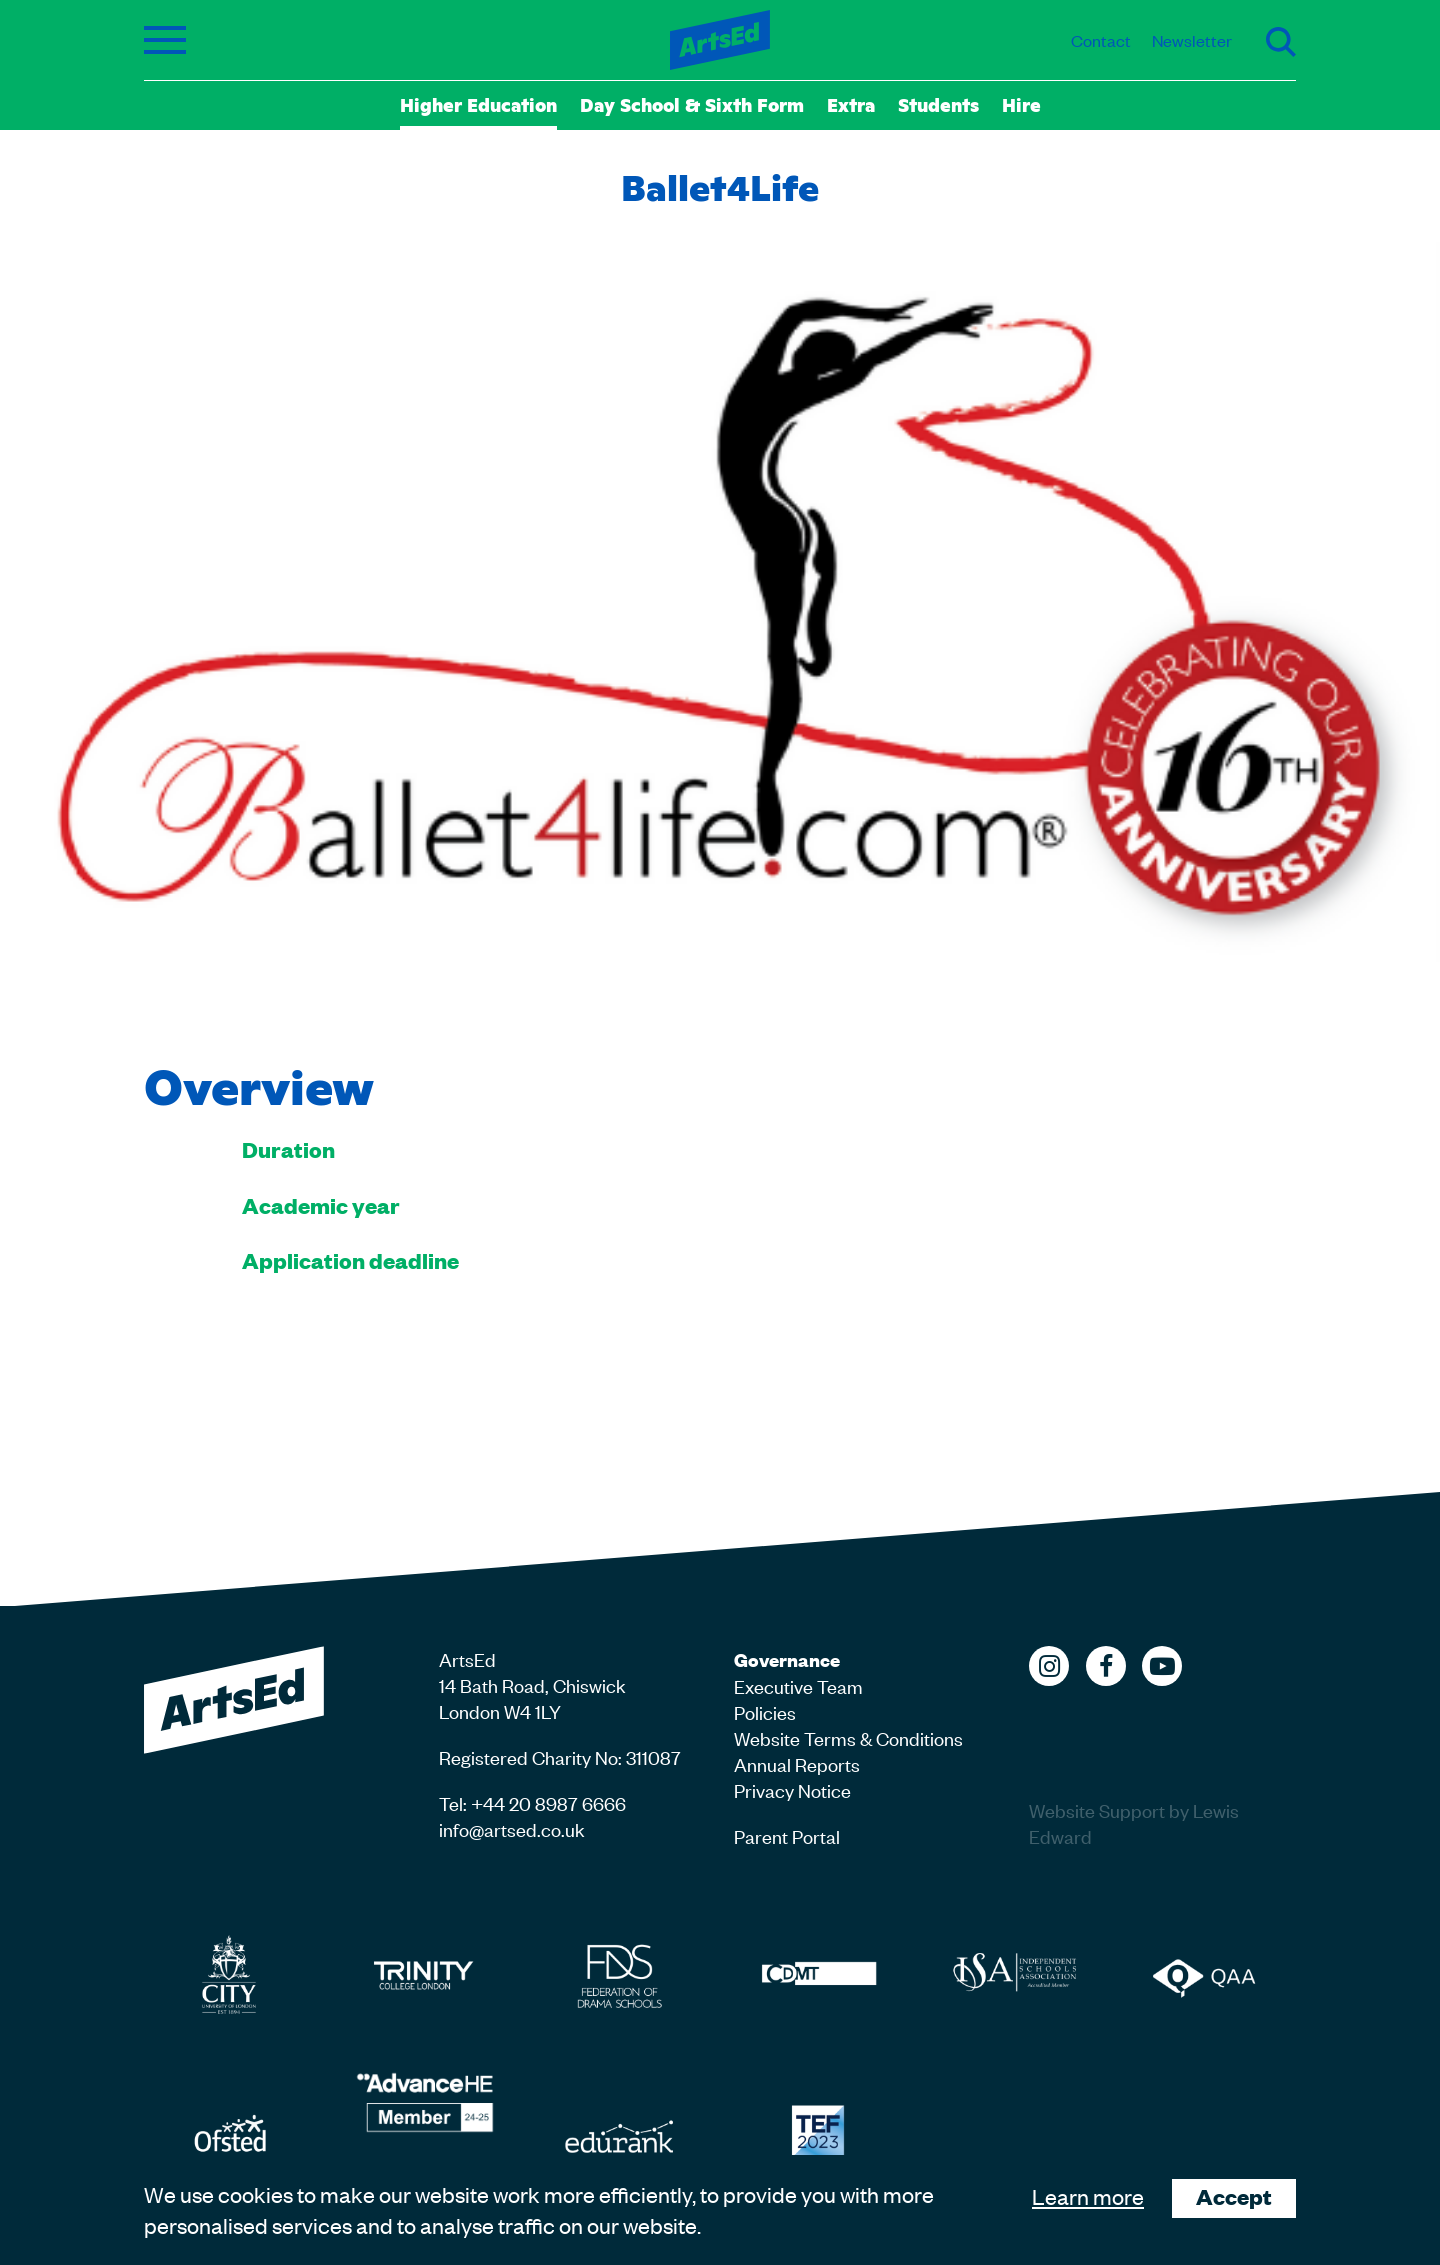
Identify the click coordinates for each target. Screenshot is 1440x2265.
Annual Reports (797, 1763)
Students (938, 104)
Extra (851, 104)
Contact (1101, 40)
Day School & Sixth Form (692, 104)
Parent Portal (787, 1835)
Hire (1021, 104)
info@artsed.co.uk (512, 1828)
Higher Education (478, 104)
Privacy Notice (792, 1789)
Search (1281, 42)
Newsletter (1192, 40)
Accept (1234, 2196)
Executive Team (798, 1685)
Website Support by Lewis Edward (1134, 1822)
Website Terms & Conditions (848, 1737)
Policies (765, 1711)
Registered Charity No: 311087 (560, 1756)
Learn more (1088, 2196)
